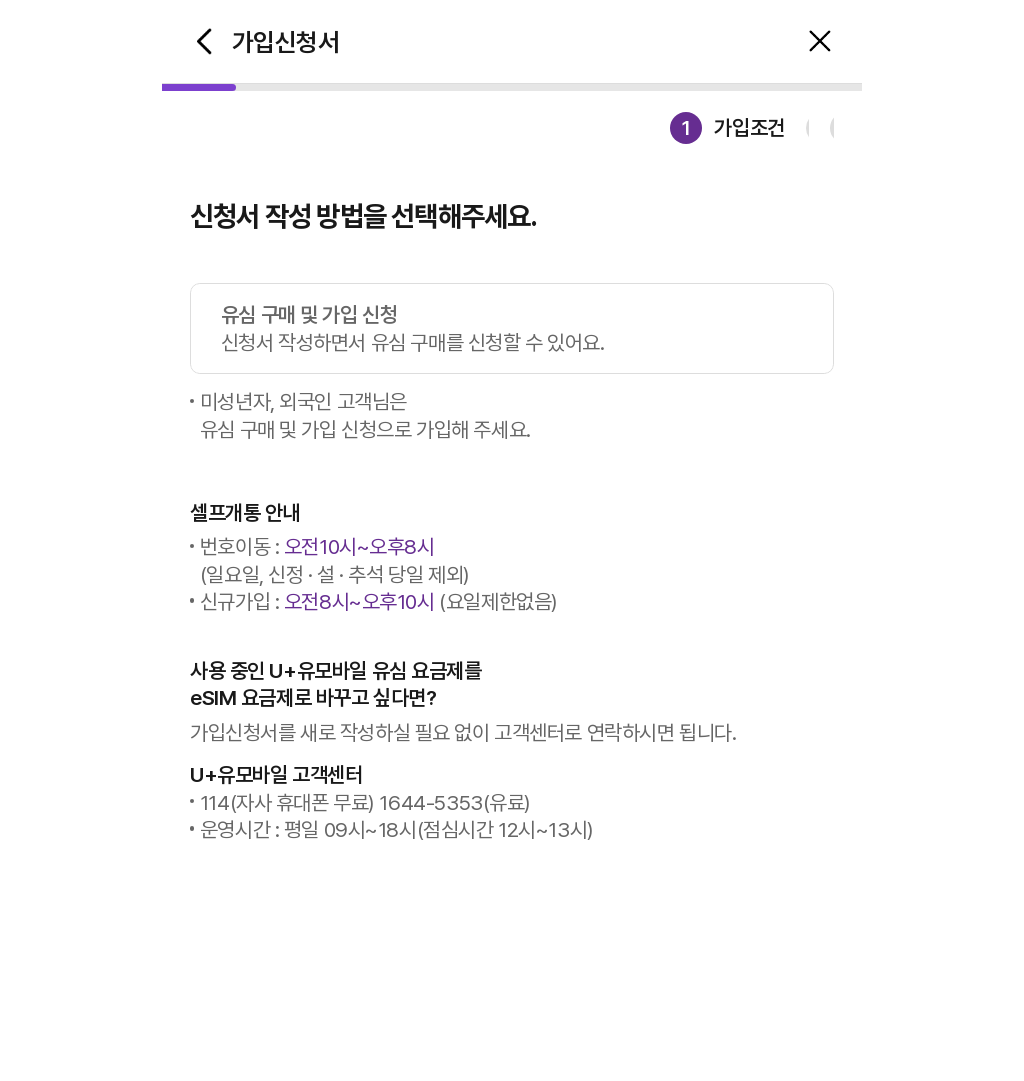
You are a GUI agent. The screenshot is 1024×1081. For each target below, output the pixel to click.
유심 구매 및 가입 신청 (527, 329)
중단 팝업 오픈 (820, 42)
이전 (204, 42)
